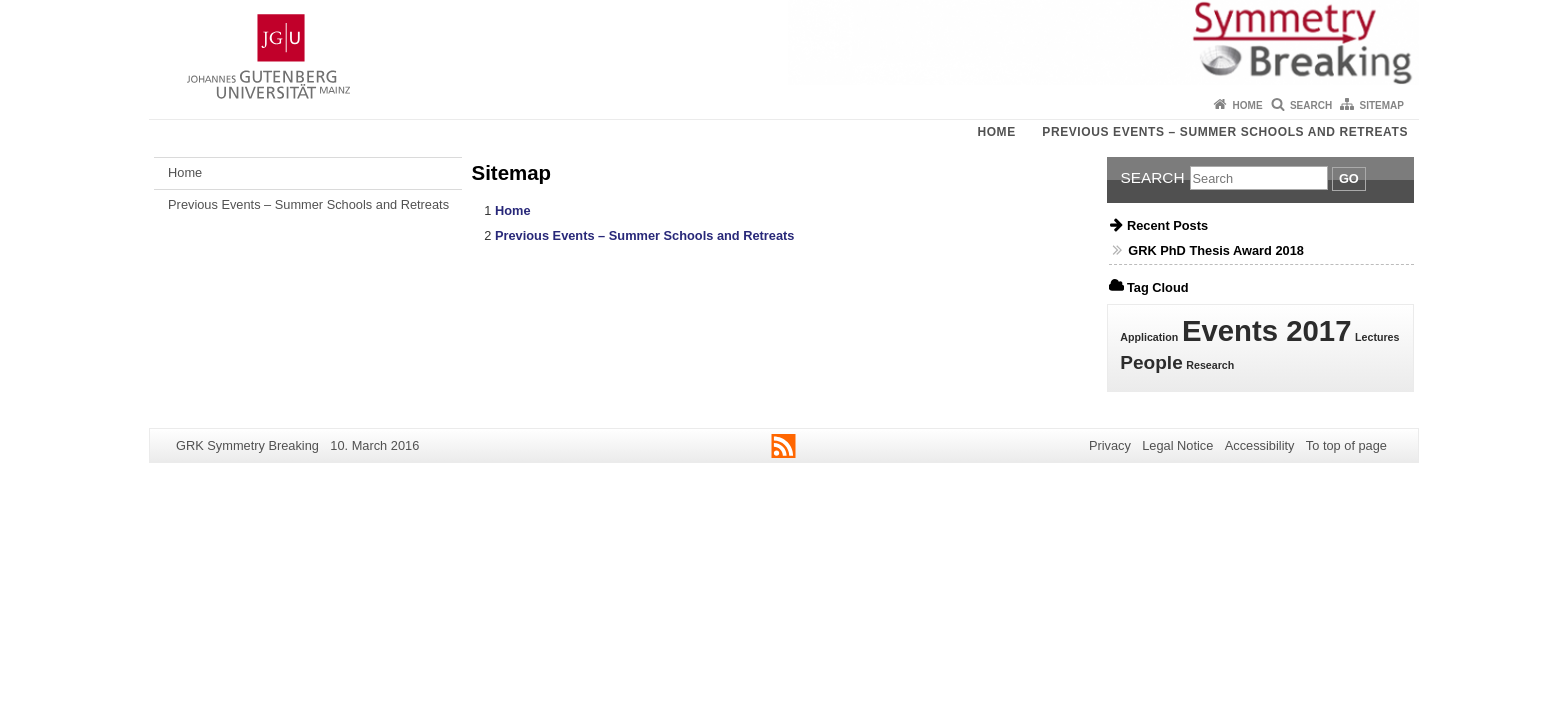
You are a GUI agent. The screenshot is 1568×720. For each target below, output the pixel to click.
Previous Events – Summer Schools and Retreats (1225, 132)
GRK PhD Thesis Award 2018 (1216, 250)
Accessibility (1260, 445)
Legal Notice (1177, 445)
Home (1248, 105)
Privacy (1110, 445)
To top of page (1346, 445)
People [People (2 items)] (1151, 362)
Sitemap (1382, 105)
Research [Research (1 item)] (1210, 365)
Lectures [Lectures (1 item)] (1377, 337)
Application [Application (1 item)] (1149, 337)
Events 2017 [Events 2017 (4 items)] (1267, 330)
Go (1349, 178)
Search (1311, 105)
